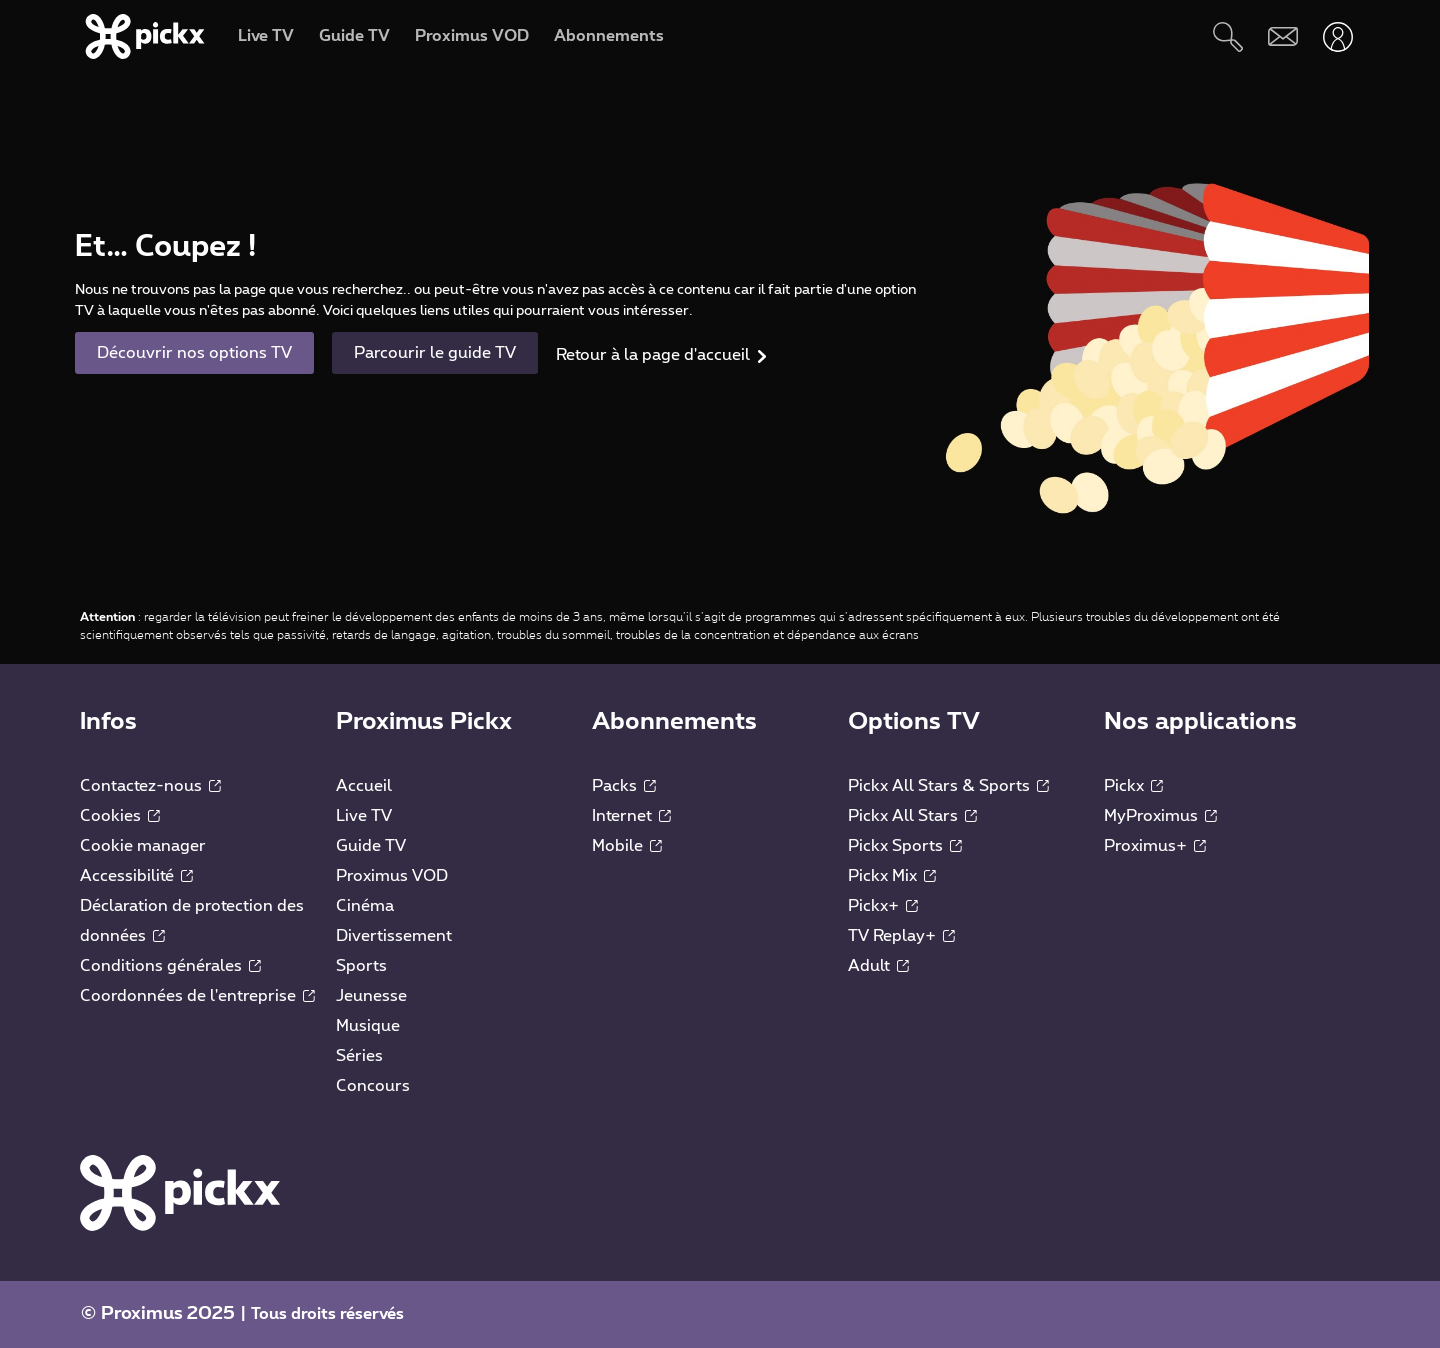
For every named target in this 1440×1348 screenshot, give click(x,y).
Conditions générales (170, 966)
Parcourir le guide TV (435, 353)
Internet (631, 816)
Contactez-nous (150, 786)
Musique (368, 1026)
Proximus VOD (392, 876)
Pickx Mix (892, 876)
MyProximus (1160, 816)
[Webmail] (1282, 36)
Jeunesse (371, 996)
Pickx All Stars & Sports (948, 786)
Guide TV (371, 846)
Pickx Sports (905, 846)
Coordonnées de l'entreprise (197, 996)
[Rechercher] (1227, 36)
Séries (359, 1056)
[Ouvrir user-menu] (1337, 36)
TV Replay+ (901, 936)
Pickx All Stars (912, 816)
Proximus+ (1155, 846)
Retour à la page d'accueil (653, 355)
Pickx (1133, 786)
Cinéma (365, 906)
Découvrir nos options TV (194, 353)
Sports (361, 966)
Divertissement (394, 936)
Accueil (364, 786)
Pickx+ (883, 906)
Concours (373, 1086)
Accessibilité (136, 876)
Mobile (627, 846)
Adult (878, 966)
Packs (624, 786)
